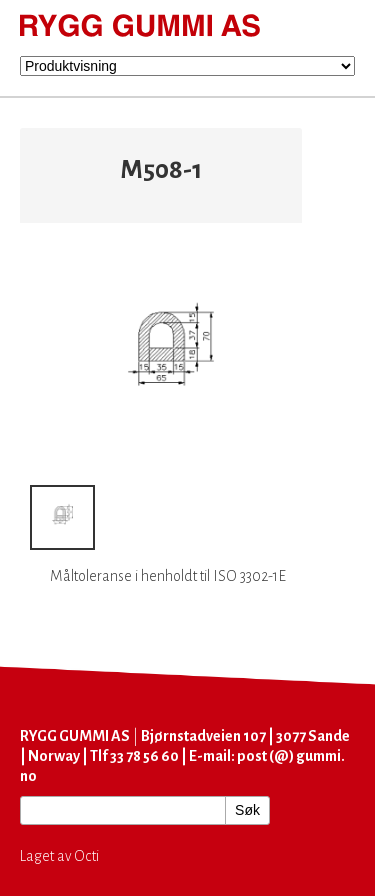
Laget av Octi (59, 856)
